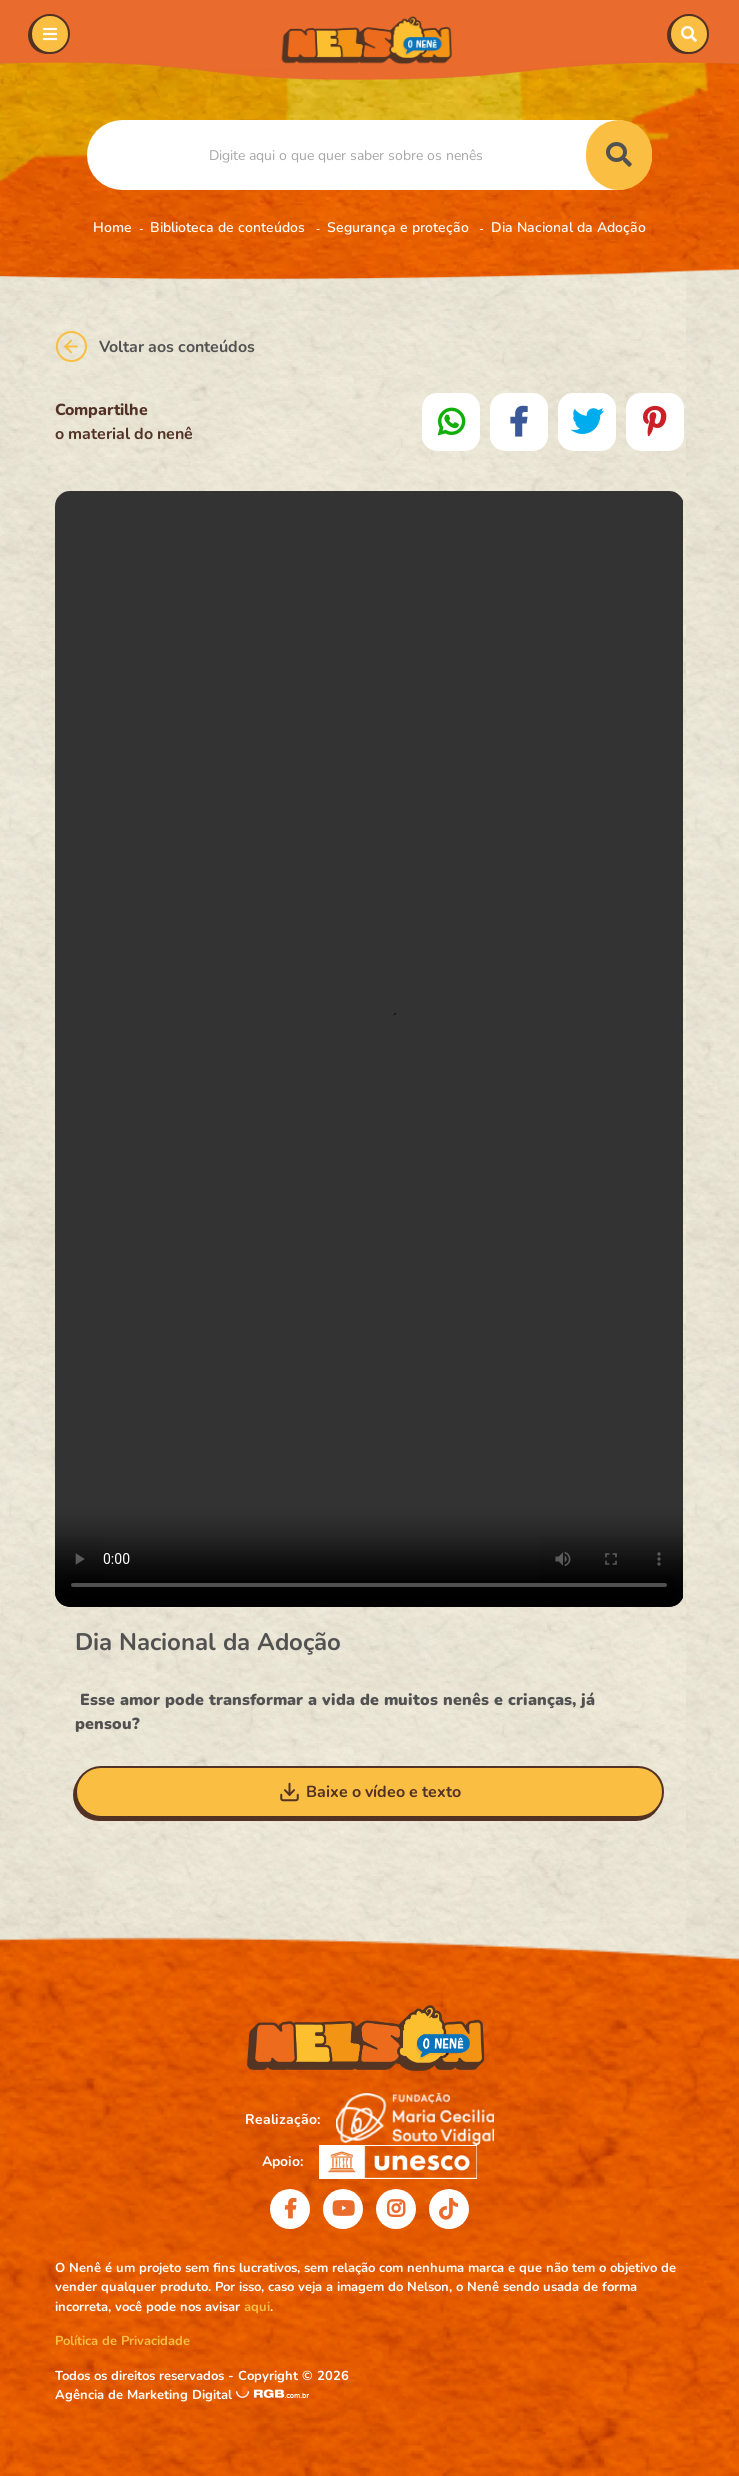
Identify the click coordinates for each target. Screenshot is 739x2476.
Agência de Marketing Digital (145, 2395)
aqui (257, 2307)
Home (112, 227)
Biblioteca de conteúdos (229, 227)
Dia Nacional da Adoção (568, 227)
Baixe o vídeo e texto (369, 1792)
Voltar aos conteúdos (155, 346)
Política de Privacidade (122, 2341)
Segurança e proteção (400, 227)
